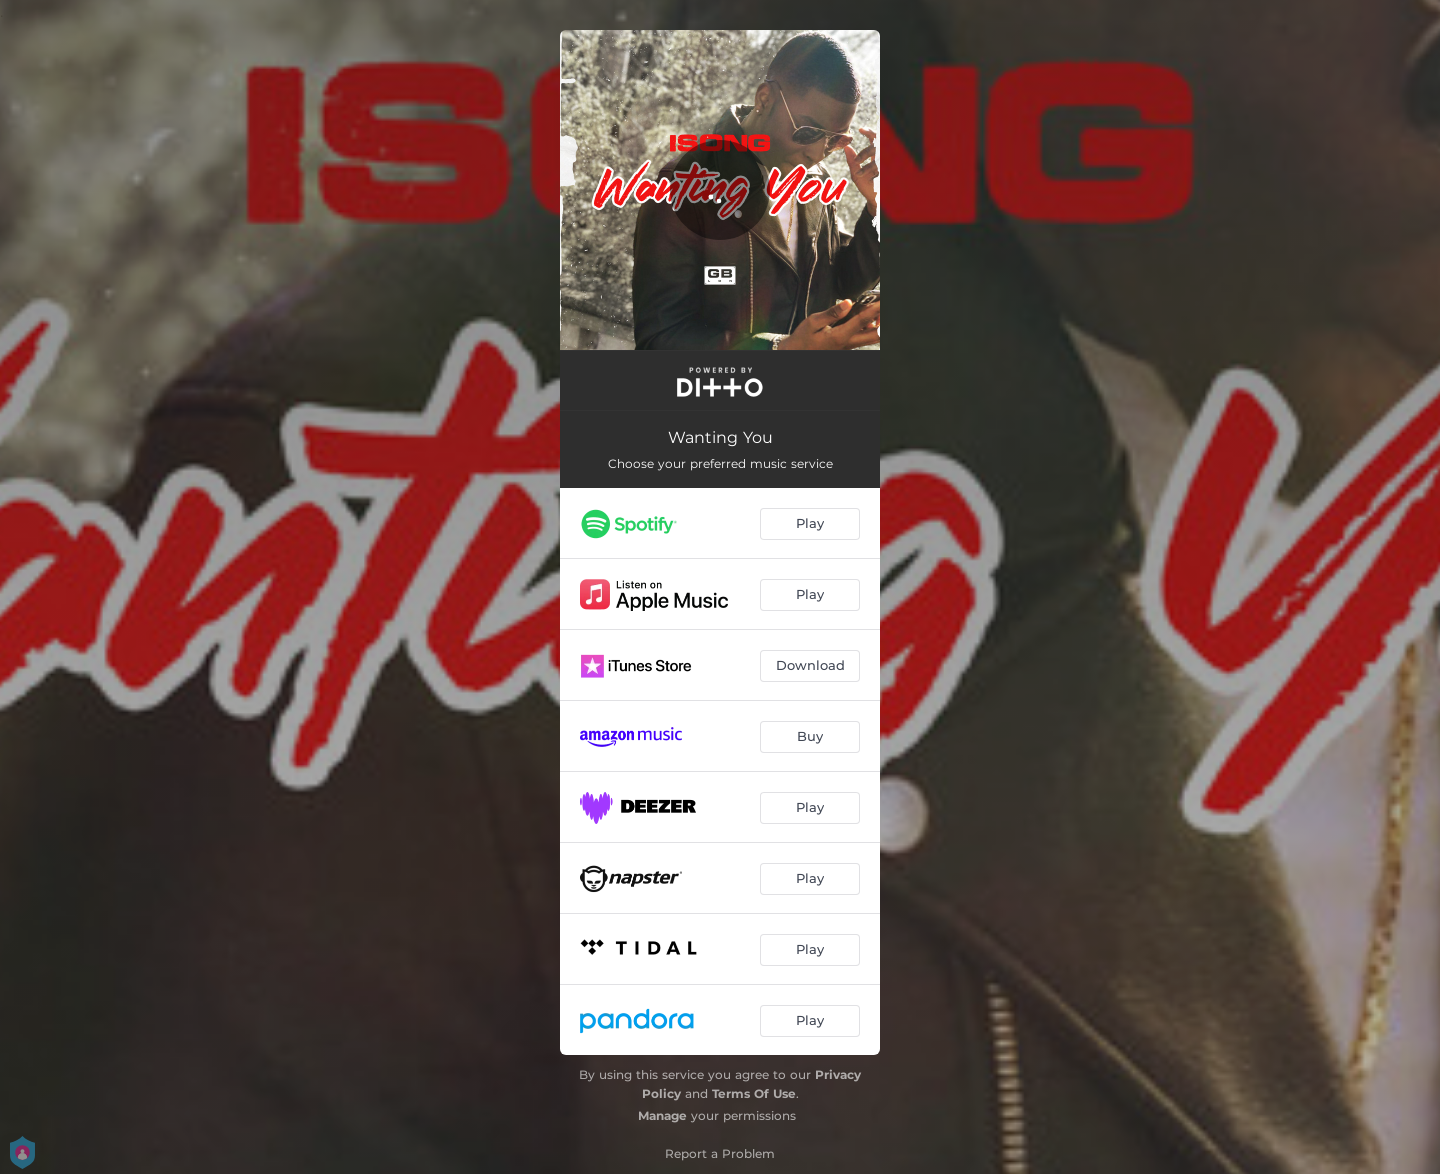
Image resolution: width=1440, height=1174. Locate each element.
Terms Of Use (754, 1093)
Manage (662, 1115)
